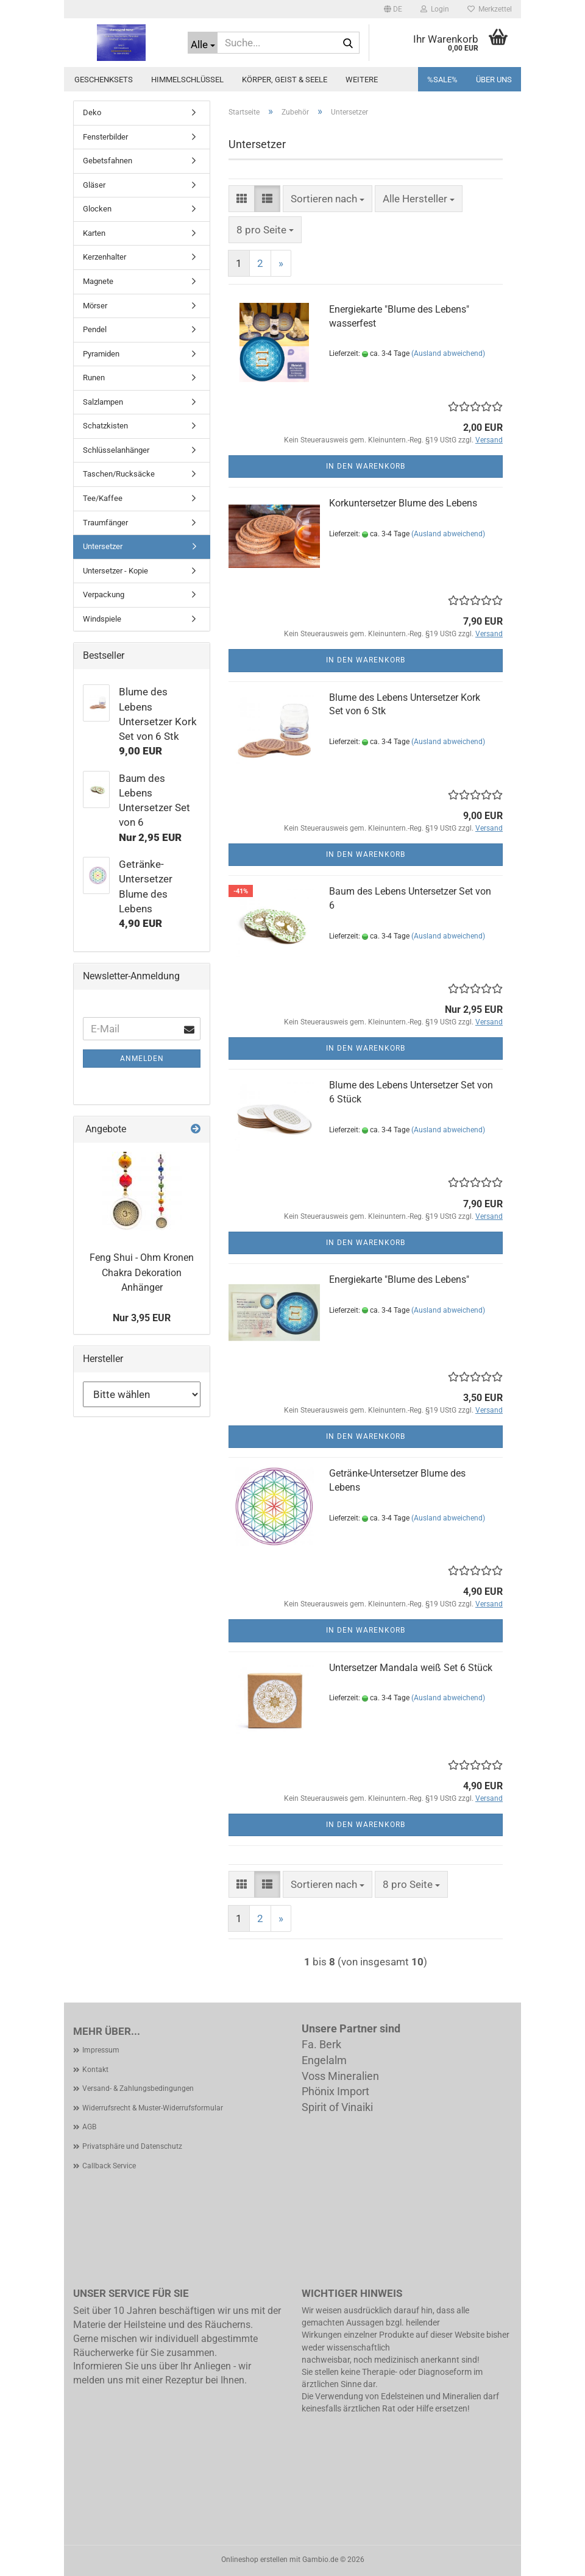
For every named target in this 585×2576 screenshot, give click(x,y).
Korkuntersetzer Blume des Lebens (403, 503)
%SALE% (442, 79)
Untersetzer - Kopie (115, 570)
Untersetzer (102, 546)
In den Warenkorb (365, 466)
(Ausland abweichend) (448, 353)
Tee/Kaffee (102, 498)
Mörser (95, 305)
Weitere (362, 79)
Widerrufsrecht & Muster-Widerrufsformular (152, 2108)
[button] (393, 9)
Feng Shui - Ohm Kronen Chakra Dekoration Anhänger (142, 1273)
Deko (92, 112)
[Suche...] (203, 43)
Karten (94, 233)
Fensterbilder (105, 136)
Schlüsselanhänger (116, 450)
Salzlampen (103, 401)
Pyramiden (101, 353)
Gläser (94, 185)
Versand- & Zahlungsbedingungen (138, 2088)
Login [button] (434, 9)
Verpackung (103, 594)
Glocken (97, 208)
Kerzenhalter (104, 256)
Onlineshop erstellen (254, 2559)
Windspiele (102, 618)
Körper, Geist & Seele (284, 79)
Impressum (100, 2050)
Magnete (98, 281)
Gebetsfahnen (107, 160)
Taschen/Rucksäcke (119, 473)
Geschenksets (103, 79)
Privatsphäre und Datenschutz (132, 2146)
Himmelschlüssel (187, 79)
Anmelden (142, 1058)
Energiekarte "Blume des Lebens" (399, 1279)
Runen (94, 377)
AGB (89, 2127)
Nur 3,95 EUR (142, 1318)
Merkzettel (489, 9)
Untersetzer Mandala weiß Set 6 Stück (410, 1667)
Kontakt (95, 2069)
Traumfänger (105, 522)
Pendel (95, 329)
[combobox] (327, 198)
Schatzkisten (105, 425)
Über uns (494, 79)
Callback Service (109, 2166)
